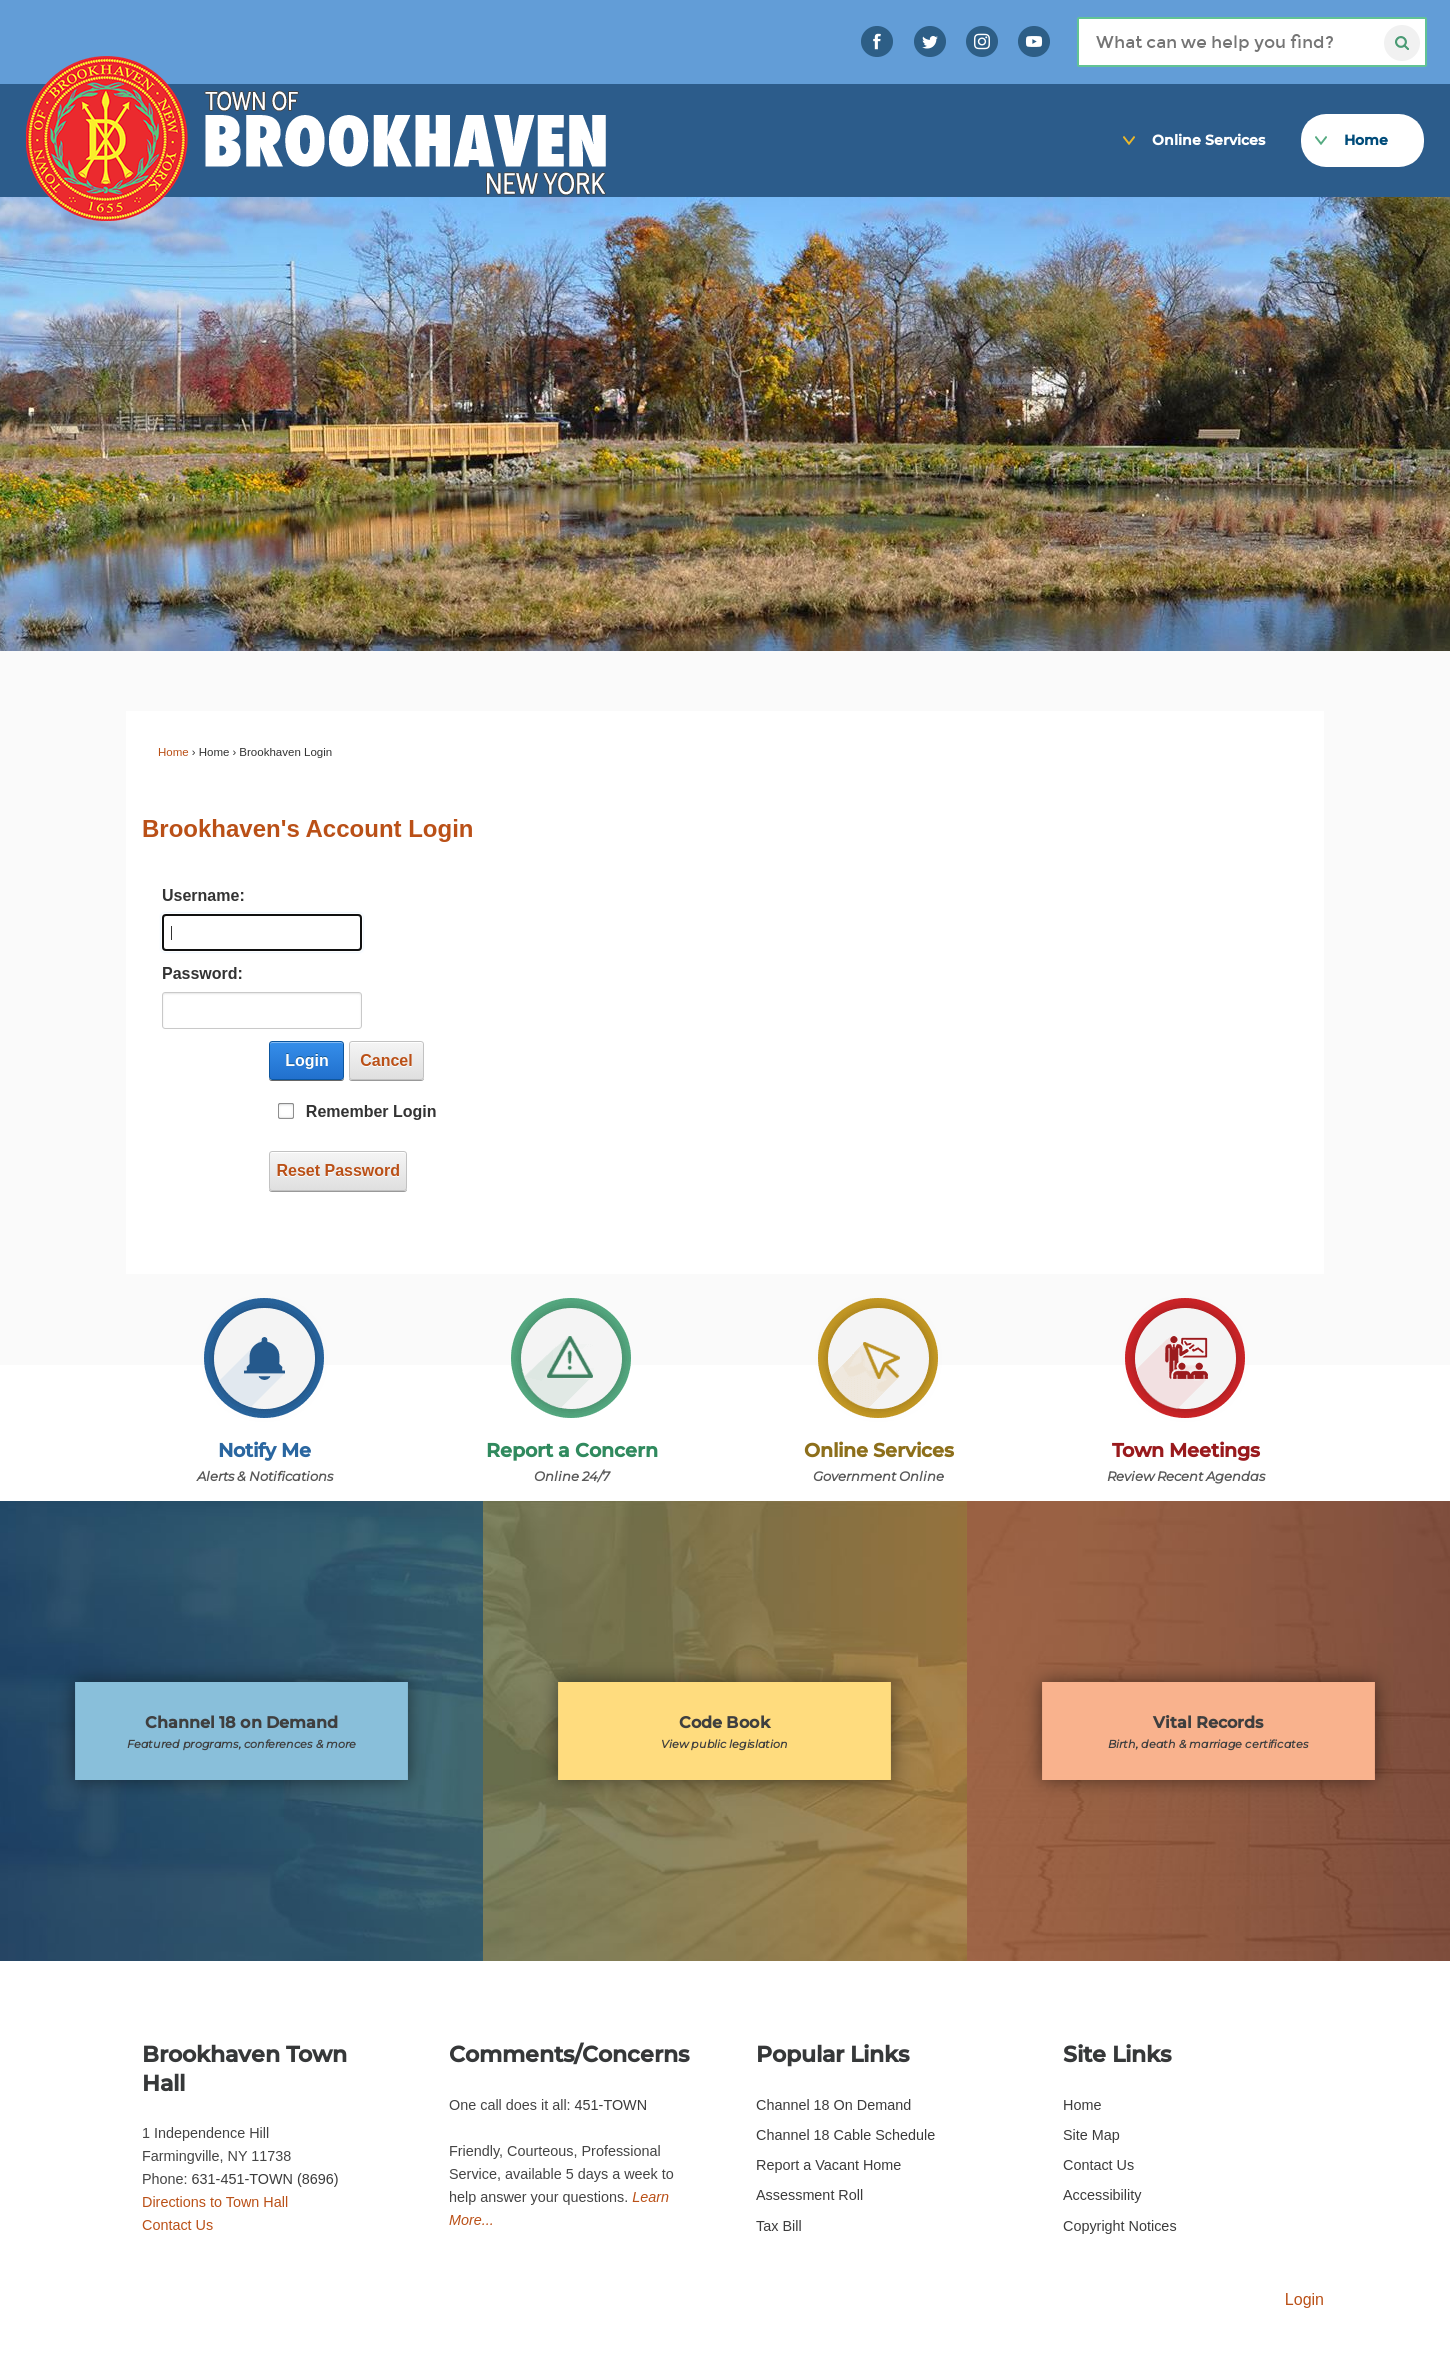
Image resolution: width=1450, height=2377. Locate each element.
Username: (198, 895)
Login (307, 1060)
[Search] (1252, 42)
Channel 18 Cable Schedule (845, 2135)
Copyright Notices (1120, 2226)
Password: (198, 973)
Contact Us (177, 2225)
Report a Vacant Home (828, 2165)
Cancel (386, 1060)
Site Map (1091, 2135)
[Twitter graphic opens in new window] (930, 41)
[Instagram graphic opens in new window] (982, 41)
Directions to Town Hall (215, 2202)
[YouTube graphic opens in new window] (1034, 41)
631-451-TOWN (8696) (265, 2179)
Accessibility (1102, 2195)
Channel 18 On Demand (833, 2105)
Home (173, 752)
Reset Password (338, 1170)
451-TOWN (611, 2105)
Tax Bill (779, 2226)
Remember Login (371, 1111)
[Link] (1409, 82)
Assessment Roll (809, 2195)
